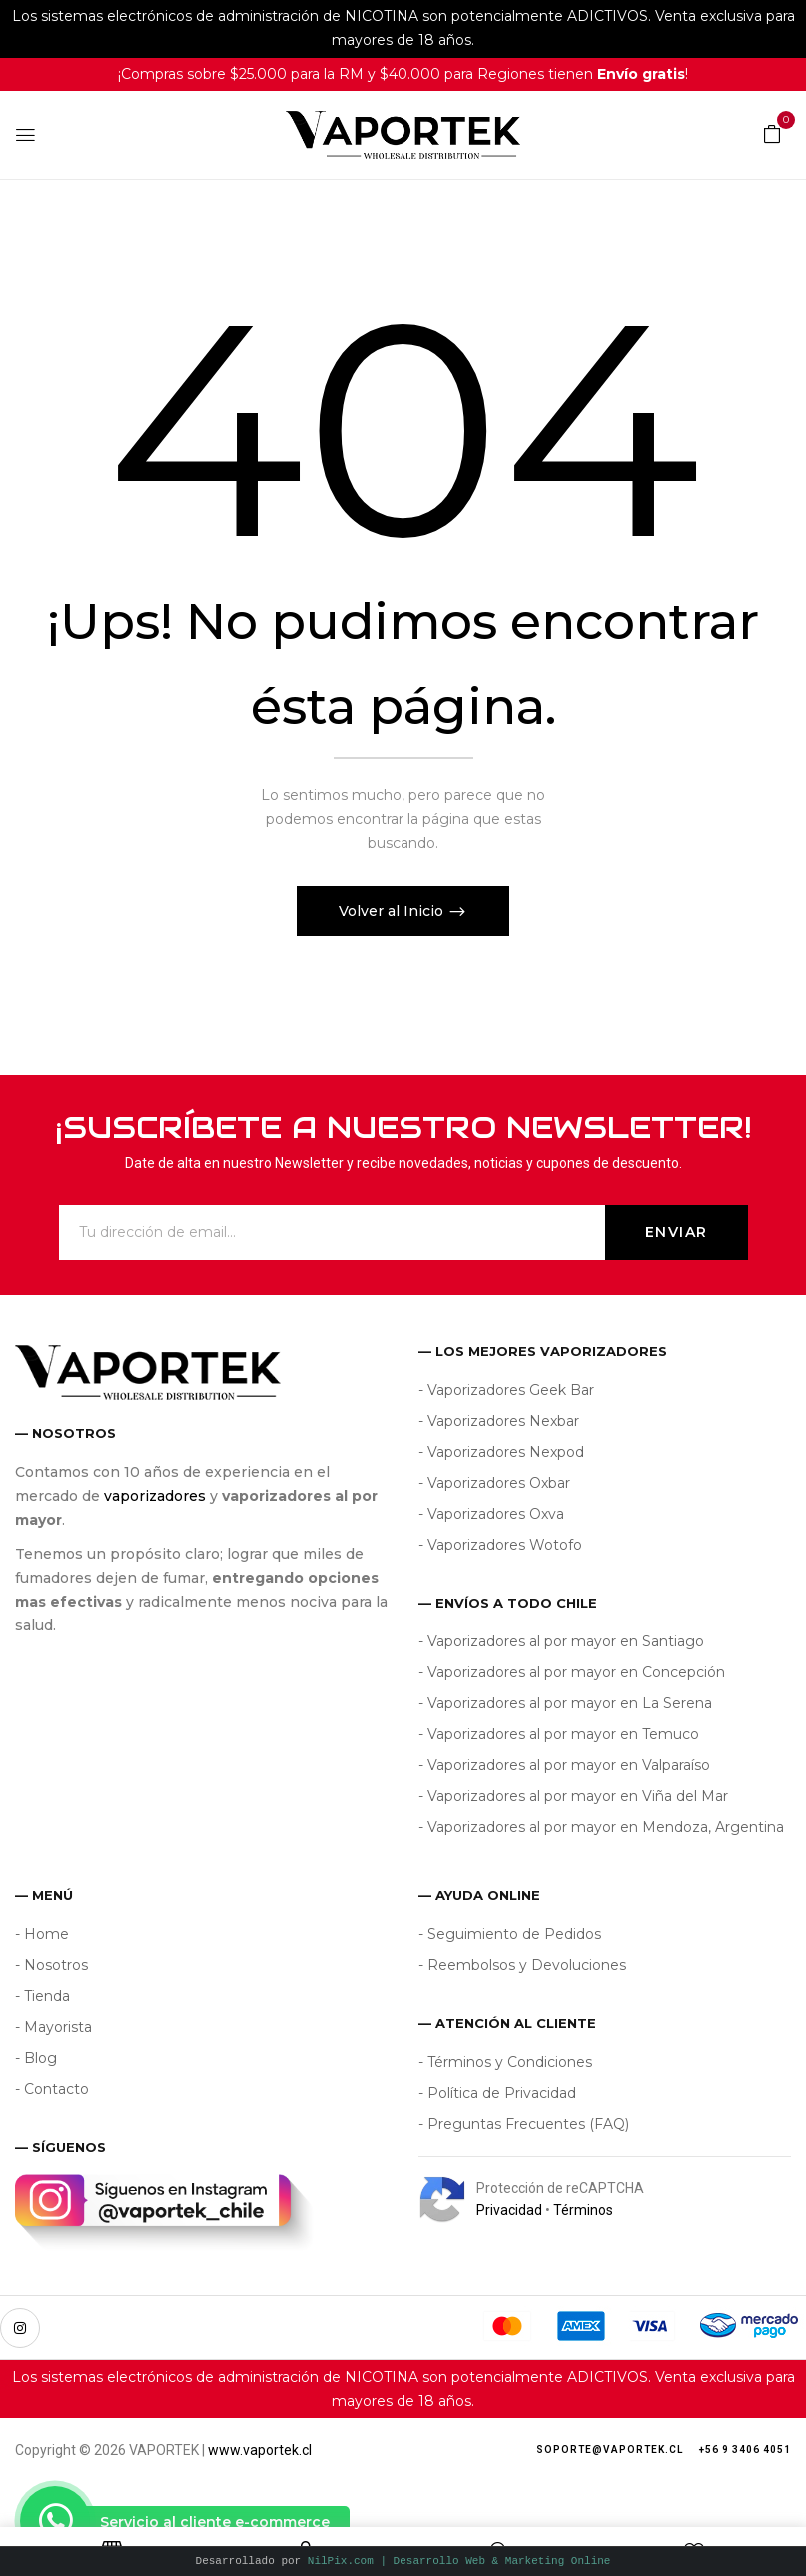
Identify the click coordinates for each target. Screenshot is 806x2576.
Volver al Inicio (393, 911)
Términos (583, 2210)
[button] (772, 133)
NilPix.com (459, 2560)
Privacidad (509, 2210)
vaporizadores (155, 1496)
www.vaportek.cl (260, 2450)
